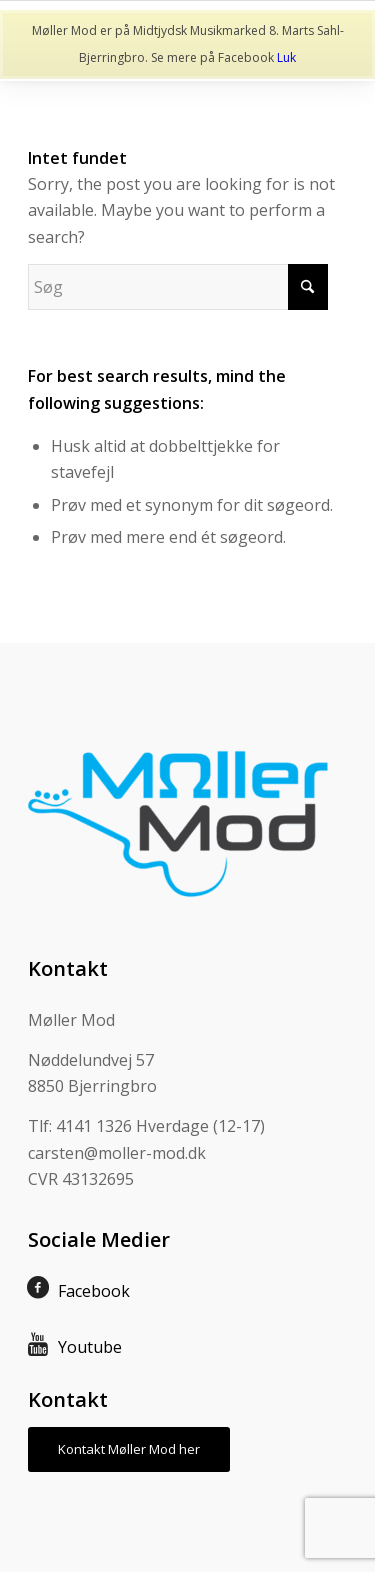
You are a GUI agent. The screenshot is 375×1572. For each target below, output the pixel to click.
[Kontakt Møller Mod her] (129, 1449)
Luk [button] (286, 57)
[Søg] (178, 287)
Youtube (90, 1347)
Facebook (94, 1291)
